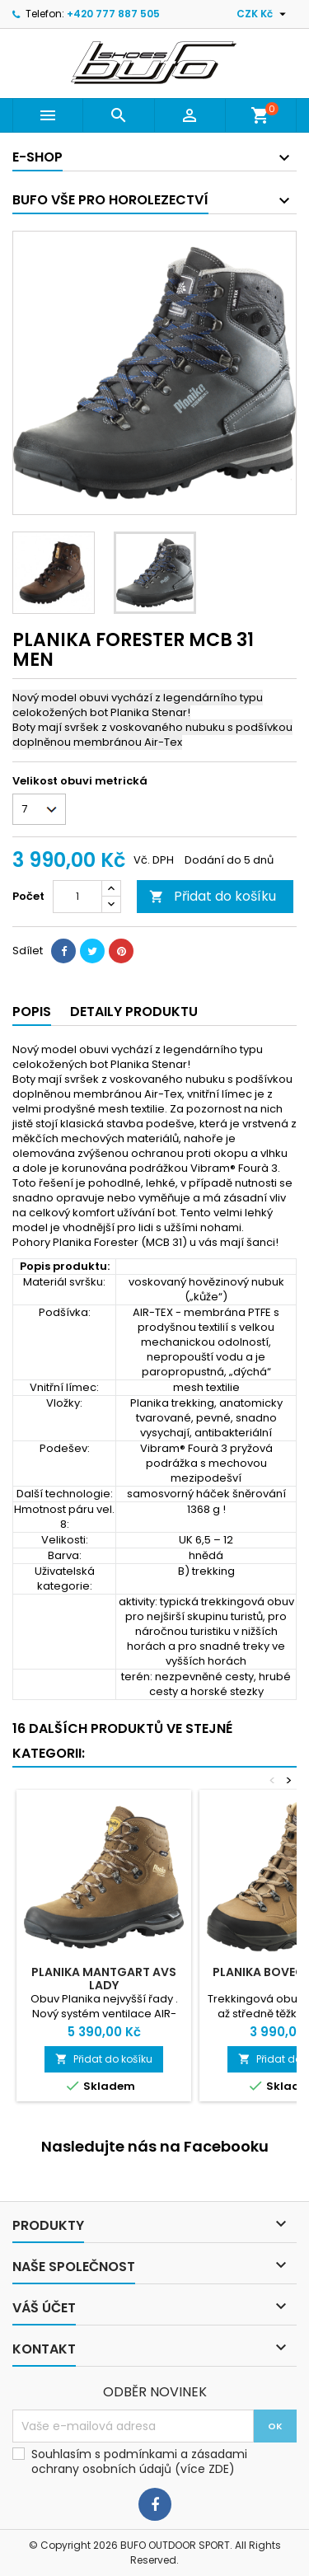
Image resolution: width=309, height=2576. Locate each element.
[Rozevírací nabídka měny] (263, 14)
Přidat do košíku (212, 896)
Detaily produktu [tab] (134, 1011)
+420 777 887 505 (113, 14)
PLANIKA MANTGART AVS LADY (103, 1978)
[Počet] (77, 896)
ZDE (218, 2469)
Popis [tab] (31, 1011)
